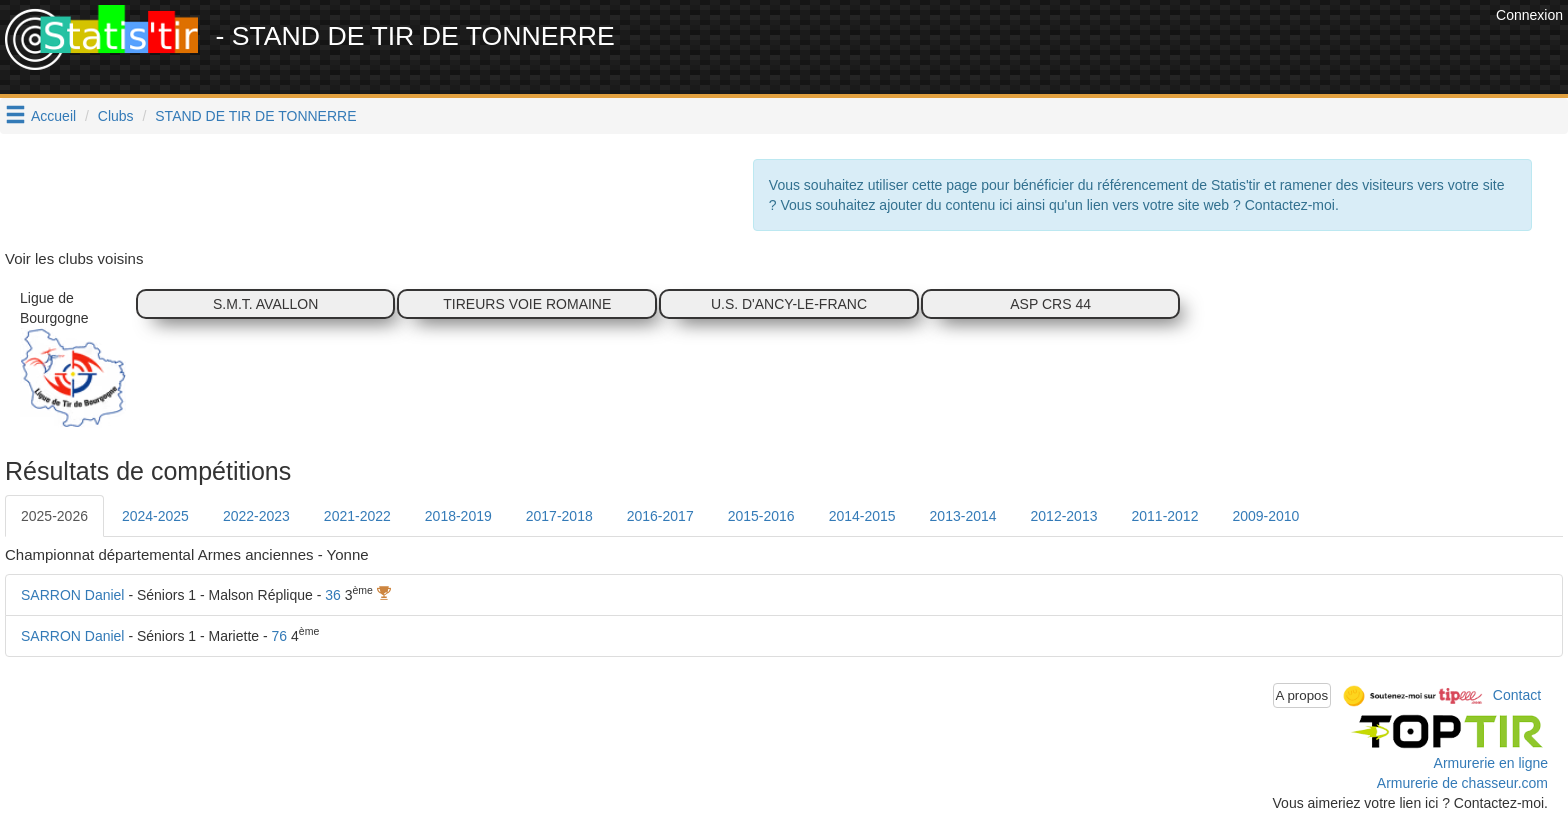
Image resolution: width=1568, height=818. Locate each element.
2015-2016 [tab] (761, 516)
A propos (1302, 695)
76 (280, 636)
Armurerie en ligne (1491, 763)
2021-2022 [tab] (357, 516)
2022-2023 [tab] (256, 516)
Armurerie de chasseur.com (1462, 783)
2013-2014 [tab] (963, 516)
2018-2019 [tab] (458, 516)
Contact (1517, 694)
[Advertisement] (1127, 50)
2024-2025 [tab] (155, 516)
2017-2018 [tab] (559, 516)
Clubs (116, 116)
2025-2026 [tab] (54, 516)
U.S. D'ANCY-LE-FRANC (789, 304)
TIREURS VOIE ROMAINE (527, 304)
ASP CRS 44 (1050, 304)
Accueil (53, 116)
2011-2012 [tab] (1164, 516)
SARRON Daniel (72, 595)
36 (333, 595)
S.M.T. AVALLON (265, 304)
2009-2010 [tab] (1265, 516)
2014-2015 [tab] (862, 516)
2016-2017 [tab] (660, 516)
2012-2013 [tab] (1064, 516)
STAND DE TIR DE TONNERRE (255, 116)
